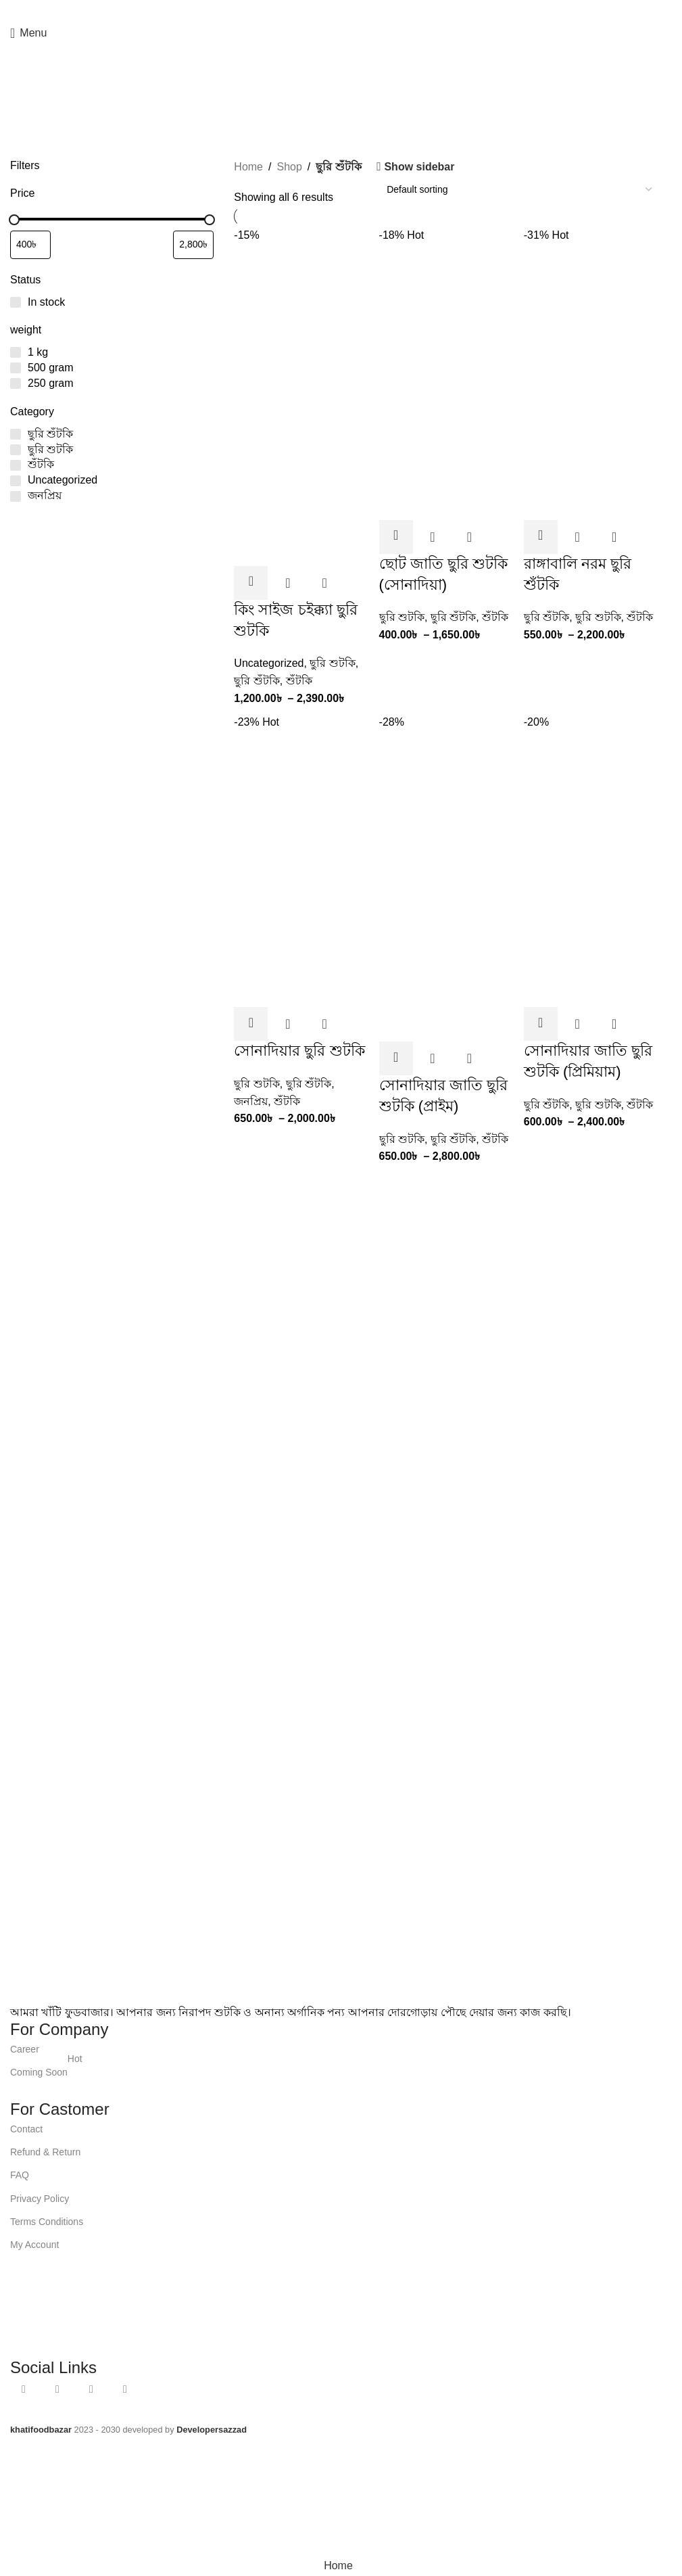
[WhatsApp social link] (344, 10)
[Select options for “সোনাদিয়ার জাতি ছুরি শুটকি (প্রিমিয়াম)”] (541, 1024)
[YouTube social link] (328, 10)
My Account (34, 2244)
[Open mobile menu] (28, 33)
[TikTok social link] (360, 10)
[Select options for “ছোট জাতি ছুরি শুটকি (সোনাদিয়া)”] (396, 537)
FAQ (19, 2175)
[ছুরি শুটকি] (15, 449)
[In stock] (15, 302)
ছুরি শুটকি (332, 663)
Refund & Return (45, 2152)
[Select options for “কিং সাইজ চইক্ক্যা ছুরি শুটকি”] (251, 583)
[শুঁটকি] (15, 465)
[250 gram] (15, 383)
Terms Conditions (46, 2221)
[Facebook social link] (311, 10)
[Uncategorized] (15, 480)
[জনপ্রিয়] (15, 496)
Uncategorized (268, 663)
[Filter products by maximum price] (193, 245)
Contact (26, 2129)
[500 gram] (15, 367)
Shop (288, 166)
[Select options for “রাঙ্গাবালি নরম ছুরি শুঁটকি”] (541, 537)
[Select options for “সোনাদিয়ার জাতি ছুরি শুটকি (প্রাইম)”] (396, 1058)
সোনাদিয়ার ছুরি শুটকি (299, 1050)
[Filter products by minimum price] (30, 245)
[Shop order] (519, 189)
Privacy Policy (39, 2198)
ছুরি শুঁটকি (256, 680)
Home (248, 166)
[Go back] (22, 91)
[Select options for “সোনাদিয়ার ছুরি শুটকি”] (251, 1024)
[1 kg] (15, 352)
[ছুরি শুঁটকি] (15, 434)
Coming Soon (46, 2069)
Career (24, 2049)
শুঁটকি (299, 680)
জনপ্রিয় (251, 1101)
